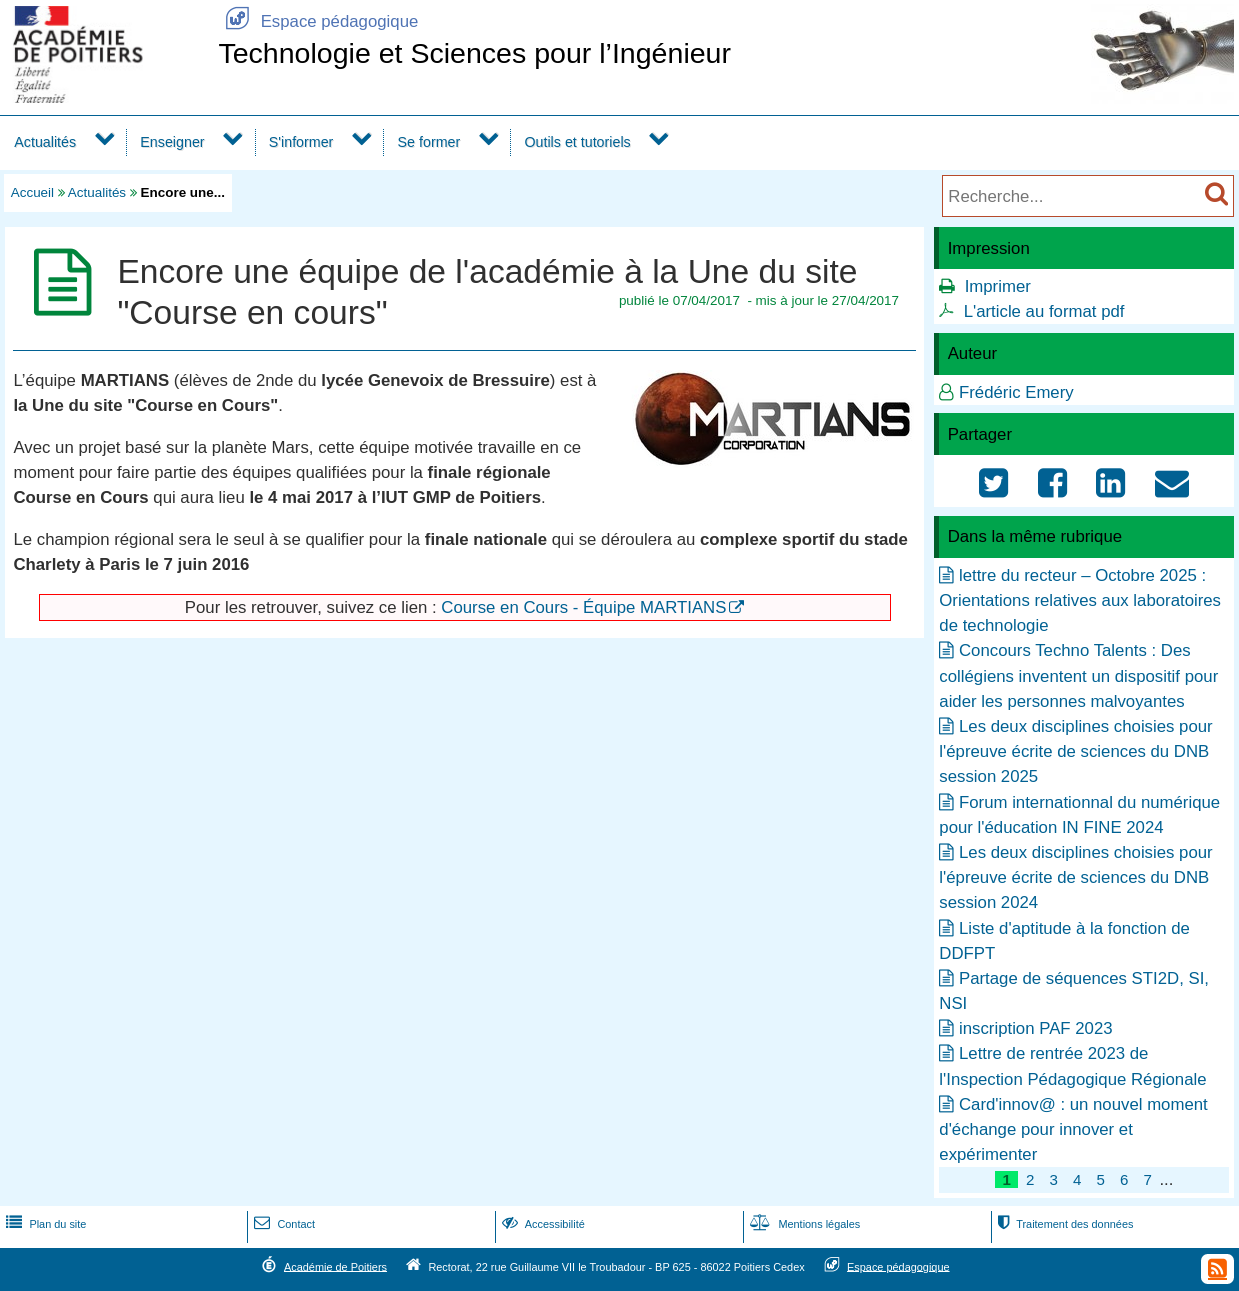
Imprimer (998, 286)
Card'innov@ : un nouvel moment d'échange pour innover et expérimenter (1073, 1129)
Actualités (45, 142)
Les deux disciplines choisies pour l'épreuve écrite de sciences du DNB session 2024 (1075, 877)
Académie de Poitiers (335, 1266)
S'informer (301, 142)
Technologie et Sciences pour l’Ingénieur (474, 53)
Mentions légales (803, 1224)
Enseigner (172, 142)
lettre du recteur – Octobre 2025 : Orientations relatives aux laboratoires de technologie (1080, 600)
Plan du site (44, 1224)
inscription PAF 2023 (1036, 1028)
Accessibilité (541, 1224)
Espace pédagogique (318, 21)
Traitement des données (1063, 1224)
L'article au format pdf (1044, 311)
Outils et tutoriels (577, 142)
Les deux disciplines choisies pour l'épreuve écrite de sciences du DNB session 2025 (1075, 751)
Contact (282, 1224)
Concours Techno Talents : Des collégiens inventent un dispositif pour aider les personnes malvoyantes (1078, 675)
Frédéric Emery (1016, 392)
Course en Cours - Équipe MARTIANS (583, 607)
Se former (429, 142)
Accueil (32, 192)
